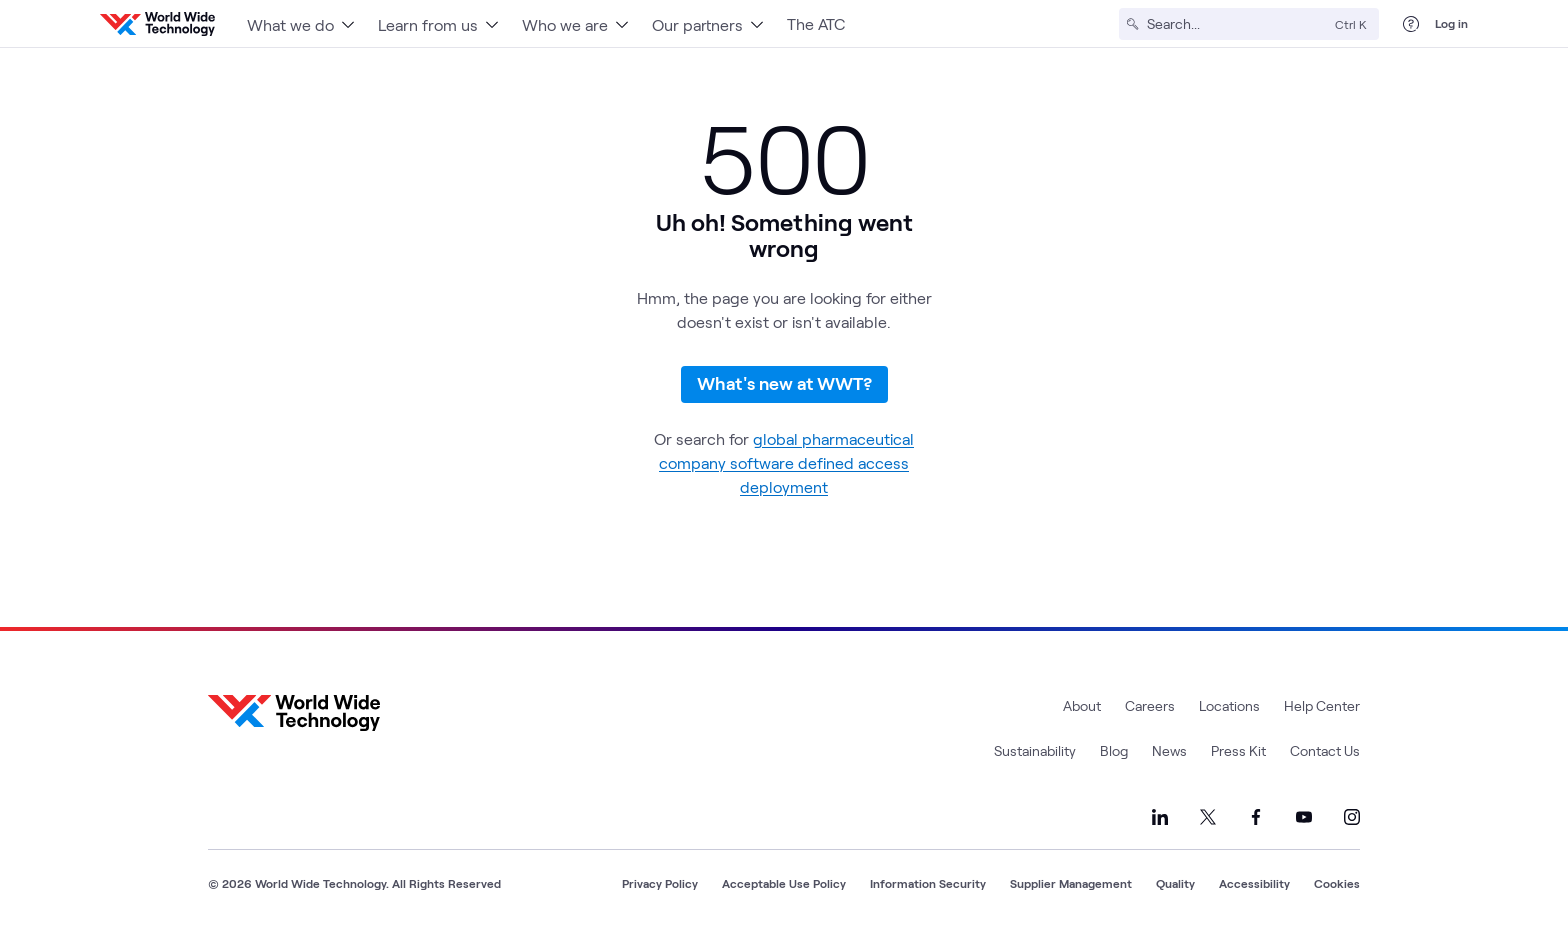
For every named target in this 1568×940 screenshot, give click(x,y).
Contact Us (1325, 750)
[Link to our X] (1208, 817)
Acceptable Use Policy (784, 883)
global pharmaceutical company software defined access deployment (786, 462)
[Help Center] (1411, 24)
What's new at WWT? (784, 383)
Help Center (1322, 705)
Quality (1175, 883)
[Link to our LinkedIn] (1160, 817)
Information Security (928, 883)
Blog (1114, 750)
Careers (1150, 705)
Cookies (1337, 883)
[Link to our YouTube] (1304, 817)
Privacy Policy (660, 883)
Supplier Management (1071, 883)
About (1082, 705)
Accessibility (1254, 883)
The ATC (816, 23)
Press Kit (1238, 750)
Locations (1229, 705)
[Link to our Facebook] (1256, 817)
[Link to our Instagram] (1352, 817)
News (1169, 750)
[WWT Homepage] (157, 24)
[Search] (1237, 24)
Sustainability (1035, 750)
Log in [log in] (1451, 23)
